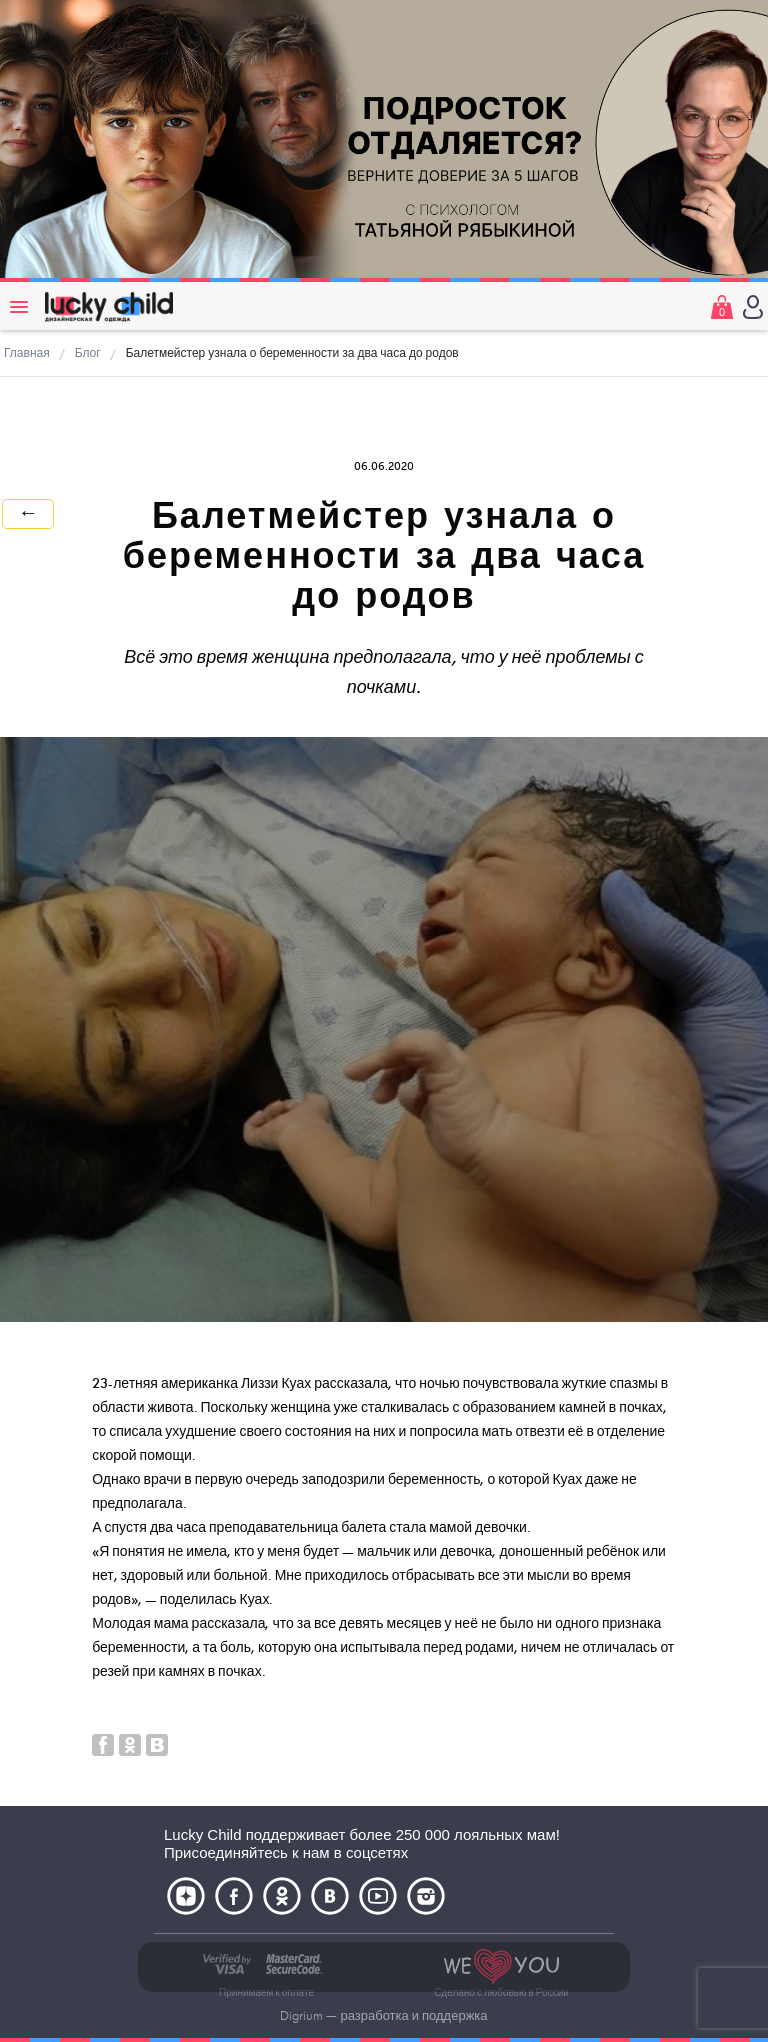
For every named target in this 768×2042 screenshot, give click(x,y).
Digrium (301, 2016)
